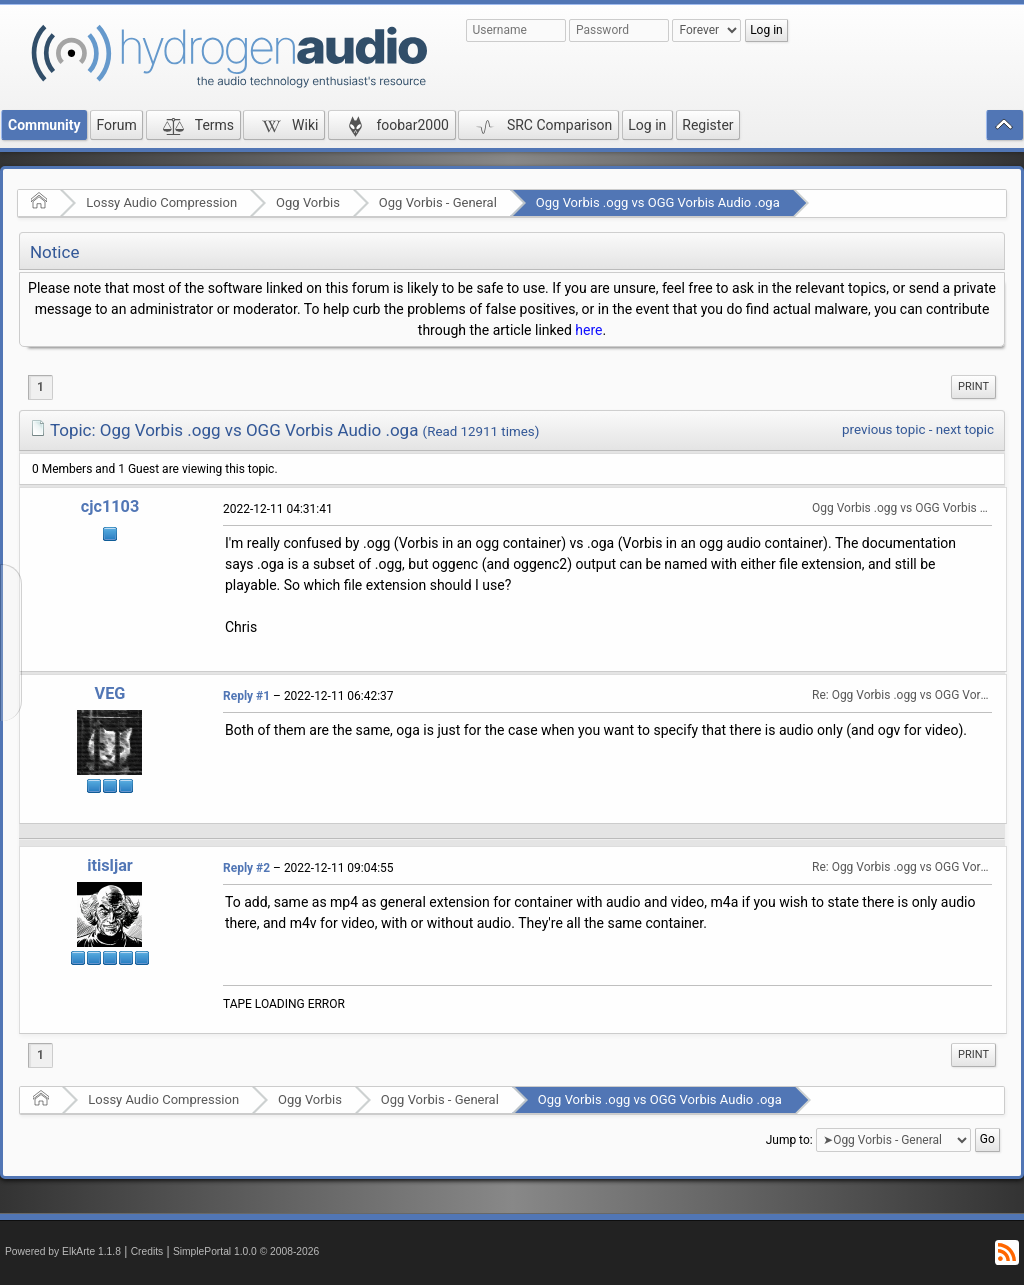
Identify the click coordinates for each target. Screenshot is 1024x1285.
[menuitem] (973, 387)
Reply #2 (246, 868)
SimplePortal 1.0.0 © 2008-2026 (246, 1251)
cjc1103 (110, 506)
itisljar (110, 865)
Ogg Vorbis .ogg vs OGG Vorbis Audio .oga (658, 202)
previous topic (883, 429)
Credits (147, 1251)
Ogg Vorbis (308, 202)
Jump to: (789, 1140)
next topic (965, 429)
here (588, 330)
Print (973, 386)
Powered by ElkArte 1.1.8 (63, 1251)
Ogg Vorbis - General (438, 202)
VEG (110, 693)
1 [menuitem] (40, 387)
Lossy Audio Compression (161, 202)
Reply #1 (246, 696)
